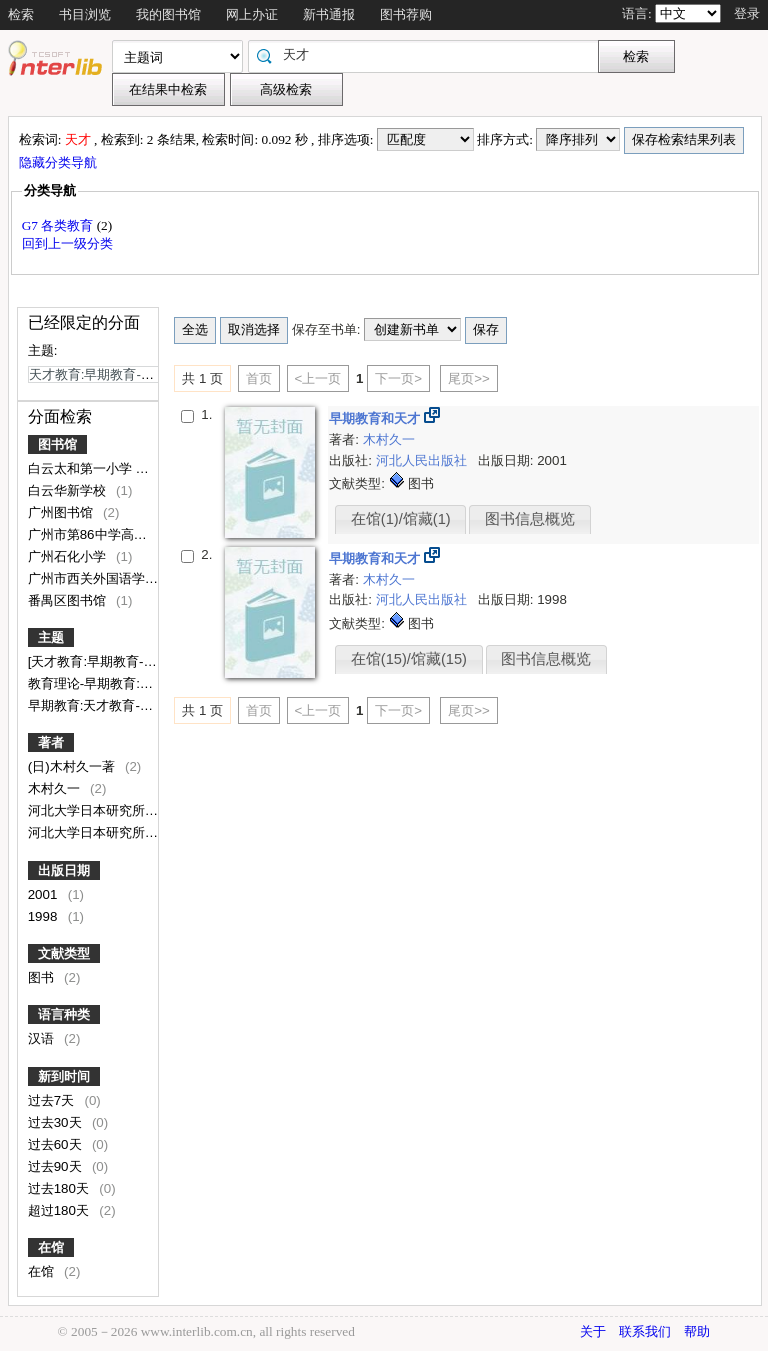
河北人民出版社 (423, 460)
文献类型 (64, 953)
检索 (21, 14)
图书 (43, 977)
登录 (747, 13)
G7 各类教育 (59, 225)
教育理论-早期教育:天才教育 (112, 683)
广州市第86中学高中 (89, 534)
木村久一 (56, 788)
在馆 (51, 1247)
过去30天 (57, 1122)
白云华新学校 (69, 490)
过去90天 (57, 1166)
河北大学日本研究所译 (95, 832)
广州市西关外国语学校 (95, 578)
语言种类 (64, 1014)
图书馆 (57, 444)
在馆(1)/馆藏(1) (401, 519)
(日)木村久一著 (73, 766)
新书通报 (329, 14)
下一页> (398, 378)
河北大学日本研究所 (88, 810)
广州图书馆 (62, 512)
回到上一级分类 (67, 243)
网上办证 (252, 14)
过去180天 (60, 1188)
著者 (51, 742)
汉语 (43, 1038)
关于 (593, 1331)
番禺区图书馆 (69, 600)
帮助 (697, 1331)
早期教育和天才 (376, 418)
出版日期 (64, 870)
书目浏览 (85, 14)
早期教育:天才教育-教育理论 (112, 705)
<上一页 (318, 378)
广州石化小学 (69, 556)
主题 (51, 637)
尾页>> (469, 378)
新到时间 (64, 1076)
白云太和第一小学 (82, 468)
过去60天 (57, 1144)
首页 (259, 378)
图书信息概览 (530, 519)
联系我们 (645, 1331)
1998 (44, 916)
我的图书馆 (168, 14)
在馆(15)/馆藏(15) (409, 659)
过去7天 (53, 1100)
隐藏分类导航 (59, 162)
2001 (44, 894)
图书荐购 (406, 14)
